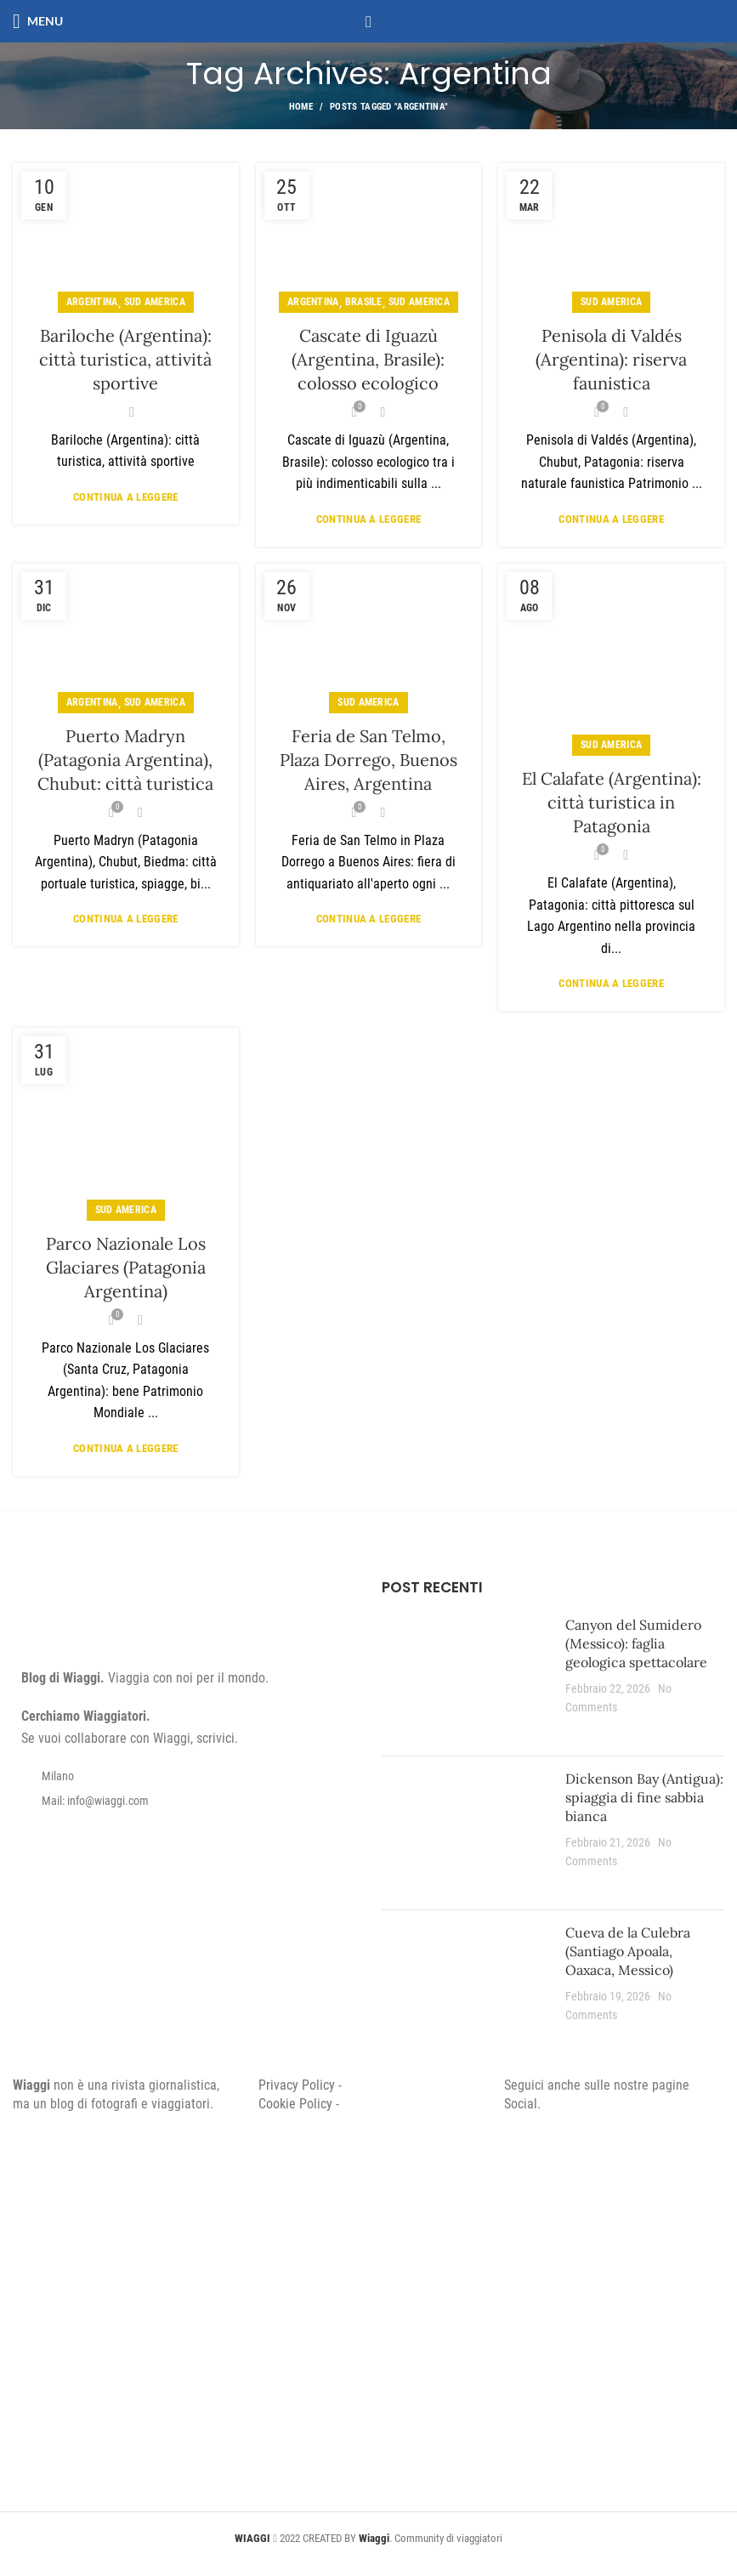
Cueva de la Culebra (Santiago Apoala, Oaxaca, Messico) (627, 1951)
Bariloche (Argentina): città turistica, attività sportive (125, 359)
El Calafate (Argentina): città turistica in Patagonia (611, 802)
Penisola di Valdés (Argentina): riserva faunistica (611, 359)
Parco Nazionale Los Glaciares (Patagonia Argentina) (126, 1267)
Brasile (364, 302)
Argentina (92, 302)
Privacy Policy (296, 2085)
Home (301, 106)
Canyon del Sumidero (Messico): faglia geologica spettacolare (636, 1643)
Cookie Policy (295, 2104)
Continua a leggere (125, 496)
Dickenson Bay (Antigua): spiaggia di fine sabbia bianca (644, 1797)
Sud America (154, 302)
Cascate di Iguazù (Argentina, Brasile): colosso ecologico (368, 359)
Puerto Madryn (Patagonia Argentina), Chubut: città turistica (125, 759)
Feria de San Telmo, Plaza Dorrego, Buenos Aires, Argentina (368, 759)
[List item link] (184, 1800)
